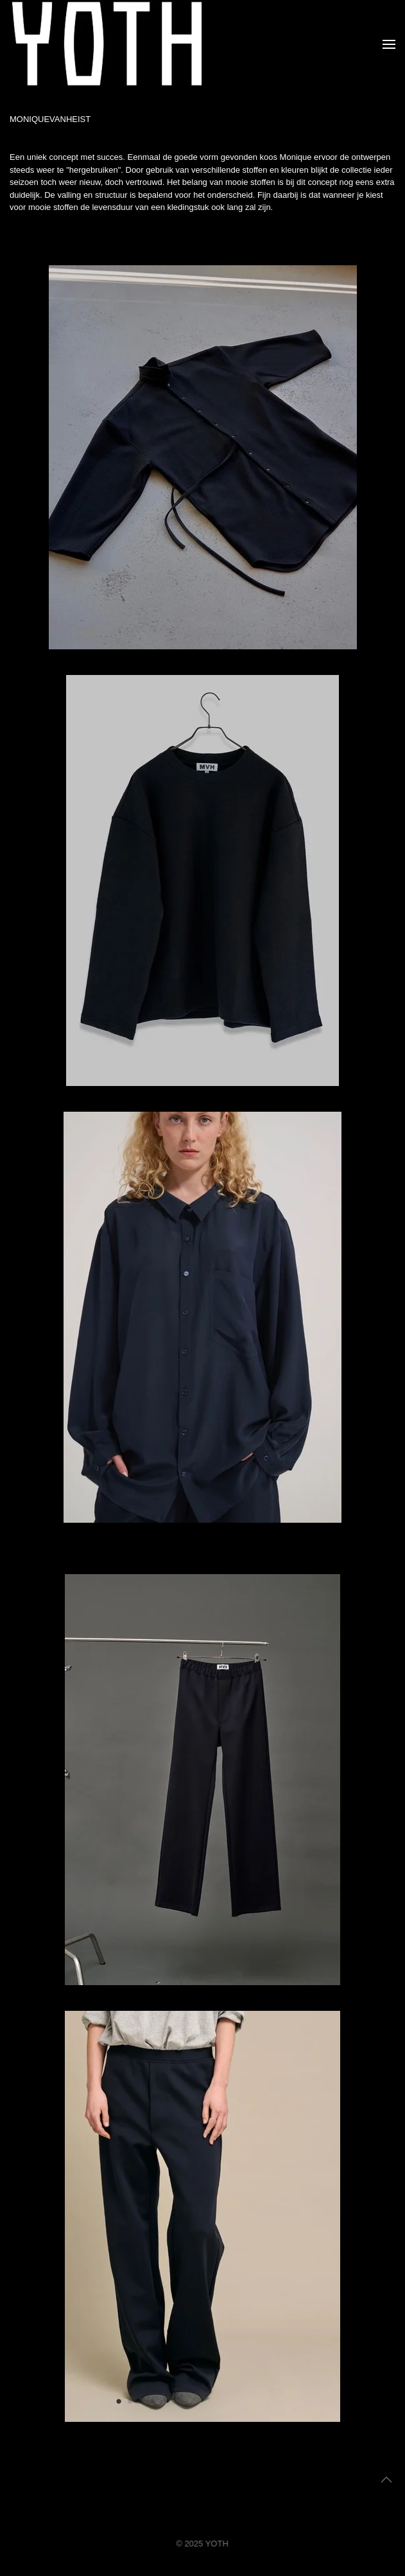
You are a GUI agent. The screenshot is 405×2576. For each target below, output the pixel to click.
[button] (389, 44)
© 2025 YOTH (201, 2543)
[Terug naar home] (107, 44)
